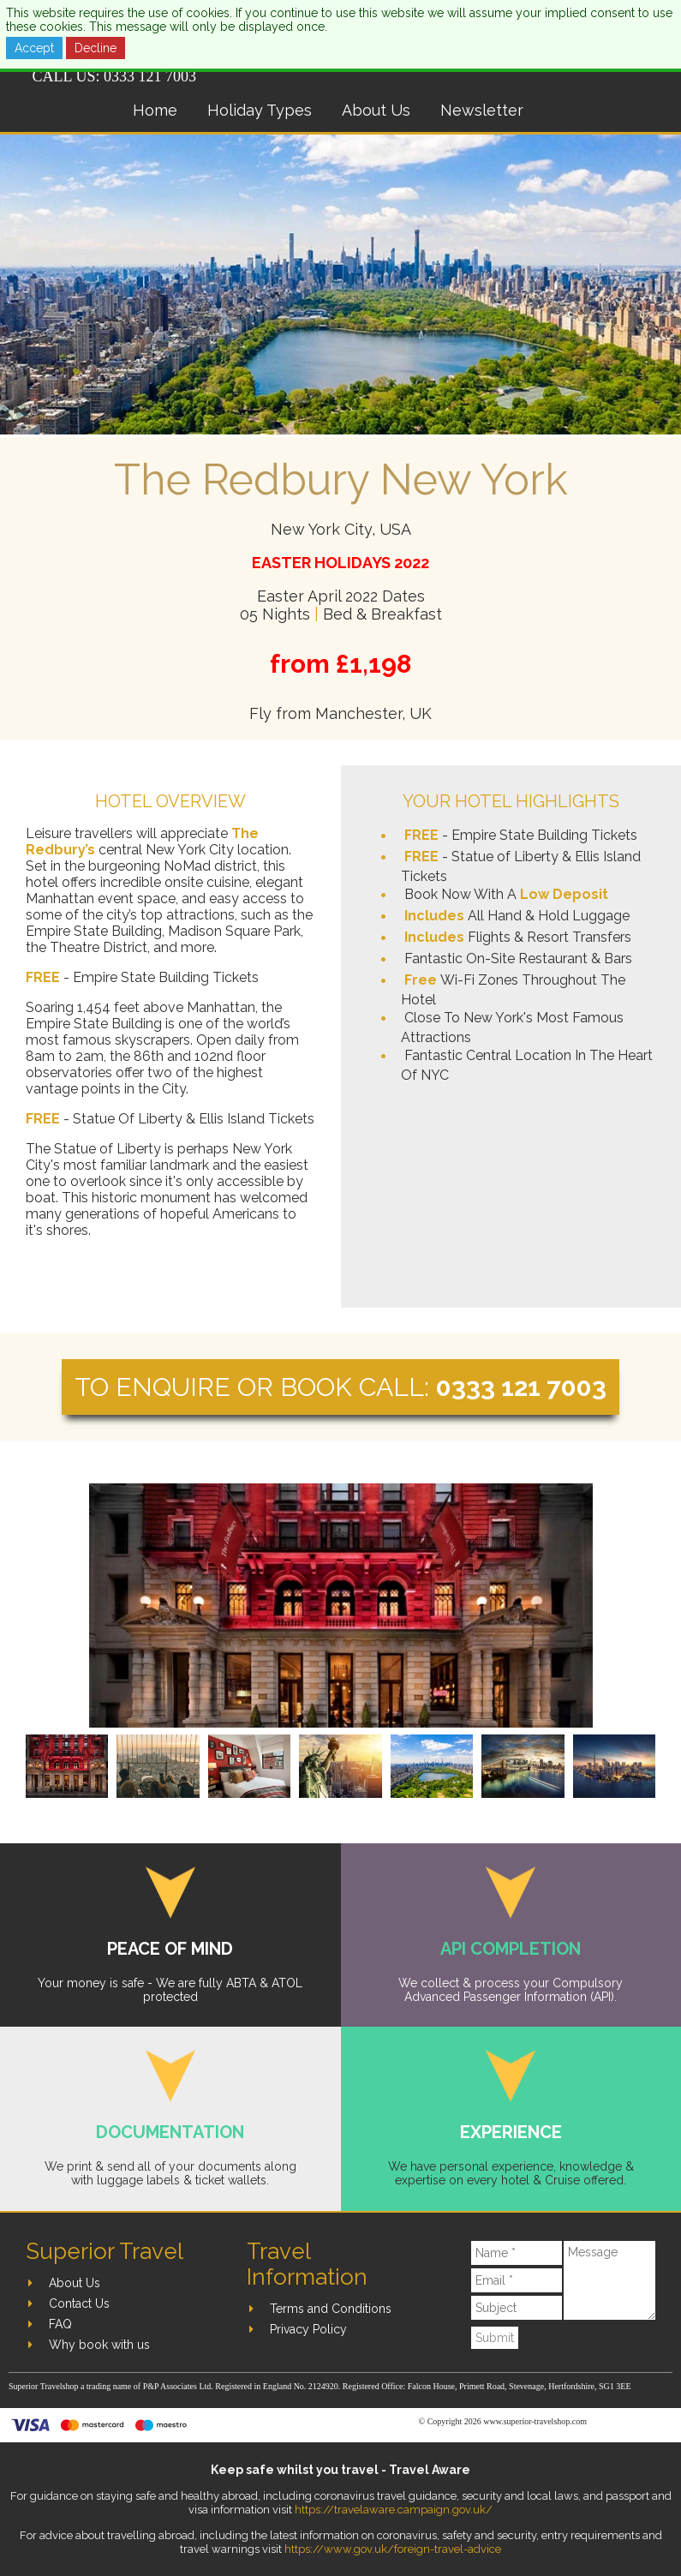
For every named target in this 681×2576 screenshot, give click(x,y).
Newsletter (481, 110)
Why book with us (99, 2344)
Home (155, 110)
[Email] (516, 2280)
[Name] (516, 2253)
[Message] (609, 2280)
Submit (494, 2338)
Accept (34, 48)
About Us (376, 110)
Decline (95, 48)
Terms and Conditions (330, 2308)
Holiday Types (259, 110)
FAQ (60, 2324)
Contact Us (79, 2303)
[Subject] (516, 2308)
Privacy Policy (308, 2329)
